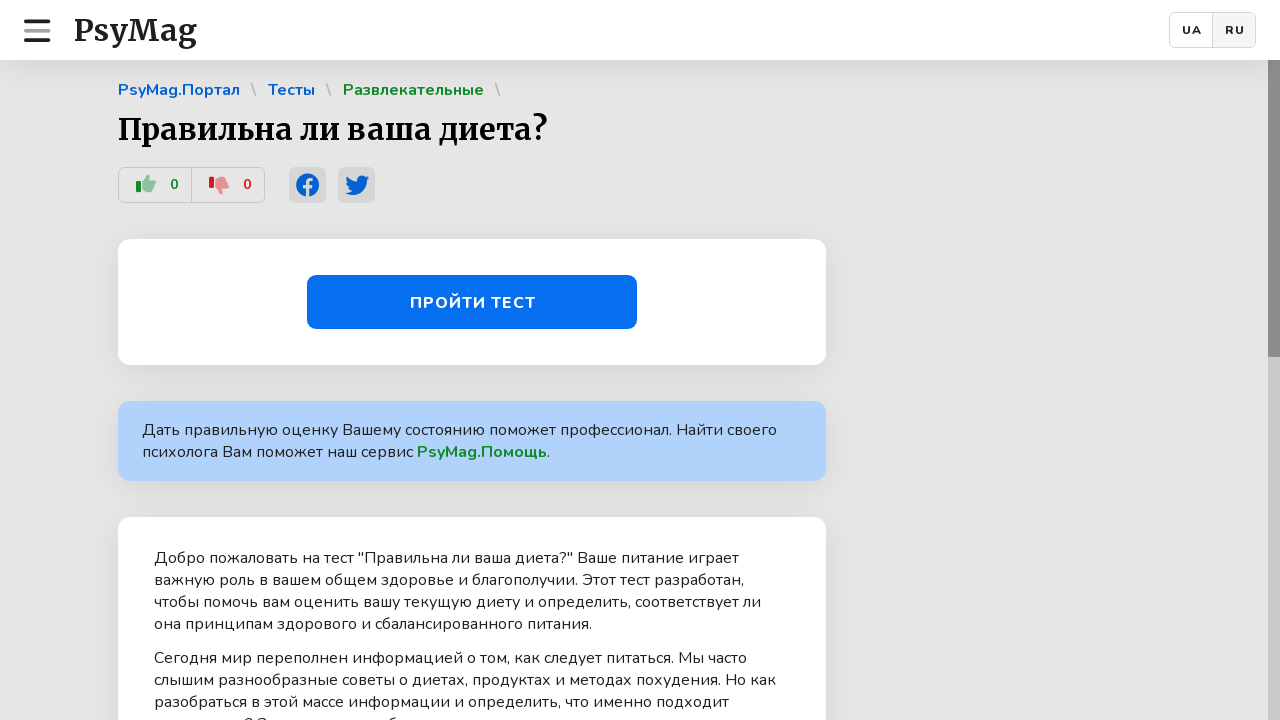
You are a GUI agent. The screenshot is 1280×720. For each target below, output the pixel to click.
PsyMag (135, 30)
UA (1192, 30)
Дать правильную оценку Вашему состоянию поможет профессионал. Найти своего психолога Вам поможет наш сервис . (459, 441)
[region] (640, 390)
